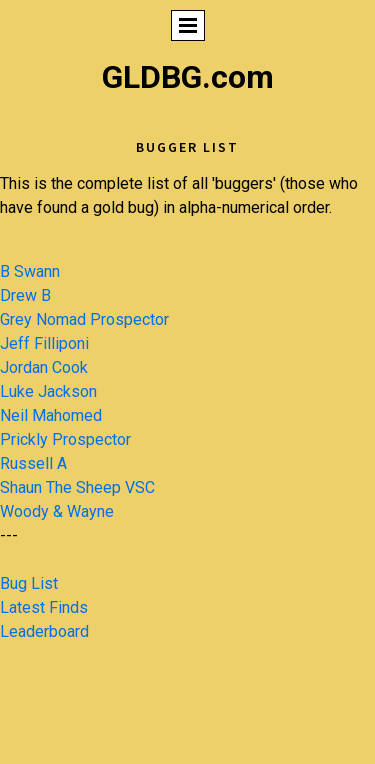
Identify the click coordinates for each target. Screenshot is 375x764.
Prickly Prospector (65, 439)
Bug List (29, 583)
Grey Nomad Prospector (84, 319)
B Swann (30, 271)
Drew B (25, 295)
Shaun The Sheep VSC (77, 487)
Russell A (33, 463)
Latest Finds (44, 607)
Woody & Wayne (57, 511)
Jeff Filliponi (44, 343)
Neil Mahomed (51, 415)
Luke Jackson (48, 391)
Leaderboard (44, 631)
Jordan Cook (44, 367)
